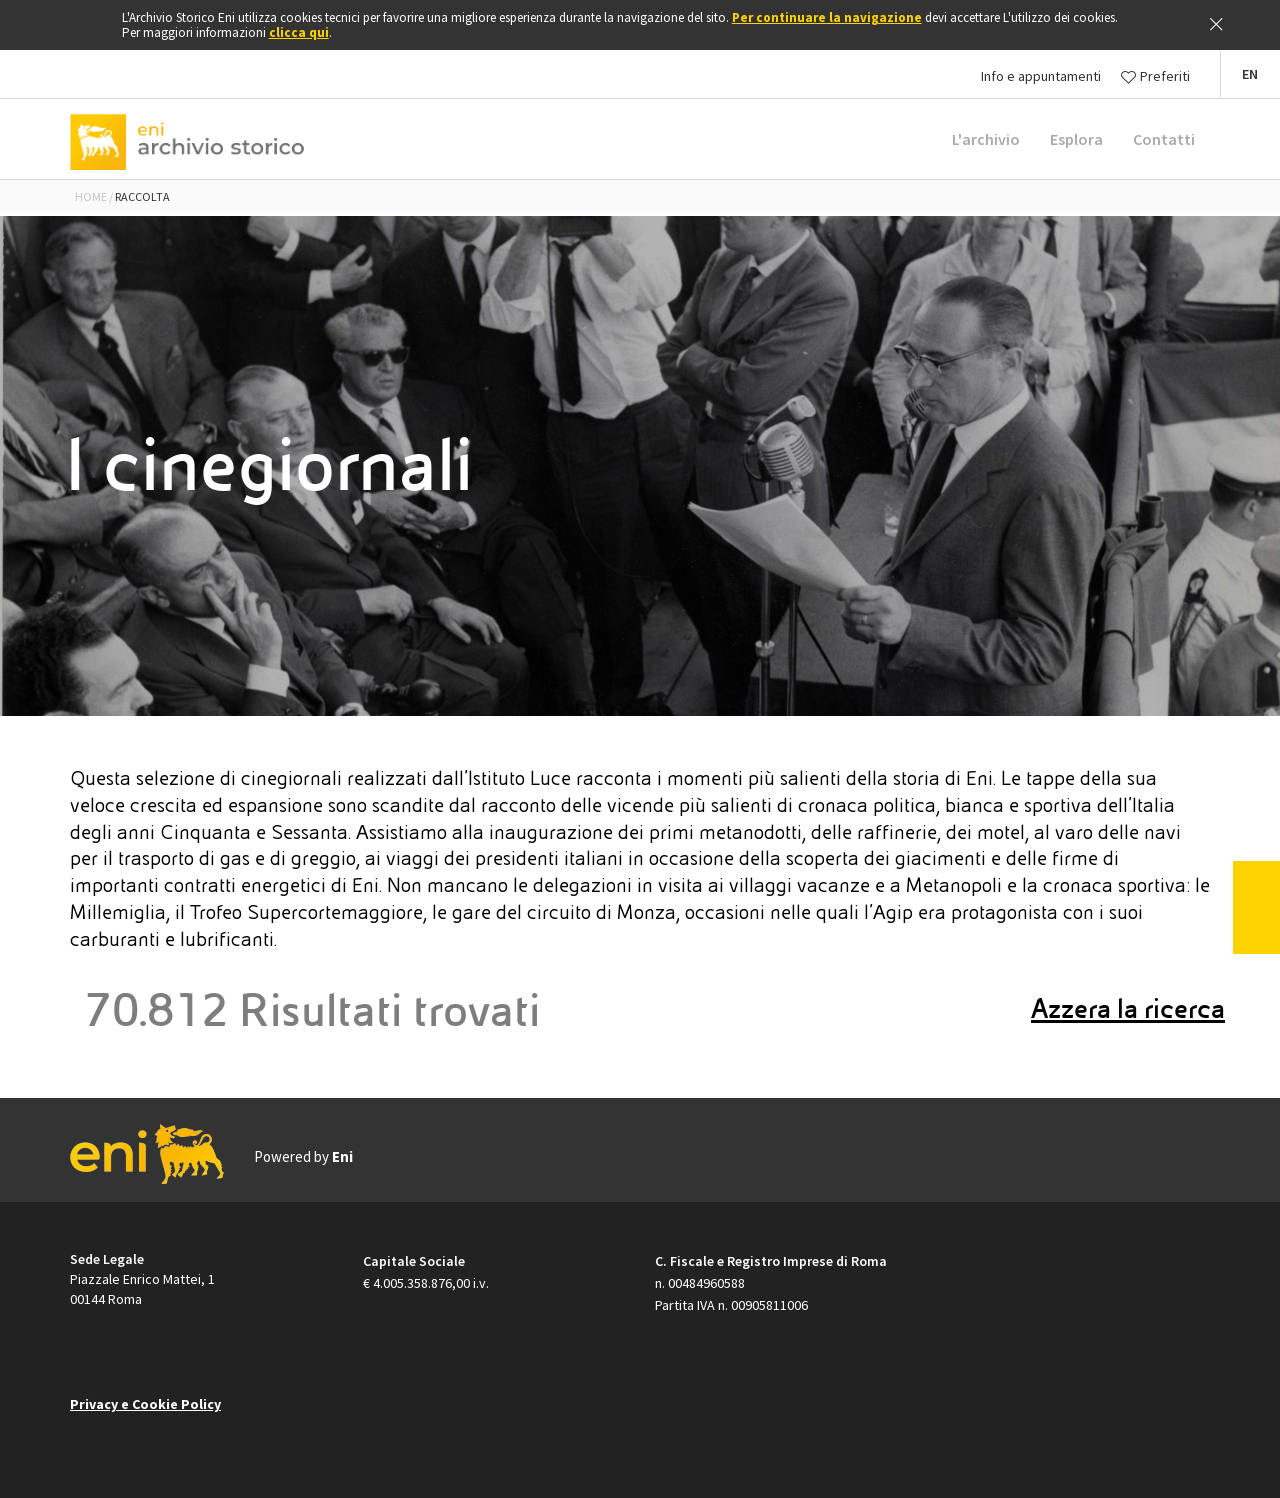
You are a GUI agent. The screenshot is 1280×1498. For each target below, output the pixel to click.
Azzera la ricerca (1128, 1009)
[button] (1250, 74)
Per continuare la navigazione (827, 17)
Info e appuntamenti (1041, 76)
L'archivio (986, 139)
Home (91, 196)
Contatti (1164, 139)
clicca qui (299, 32)
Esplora (1076, 139)
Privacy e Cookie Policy (145, 1404)
